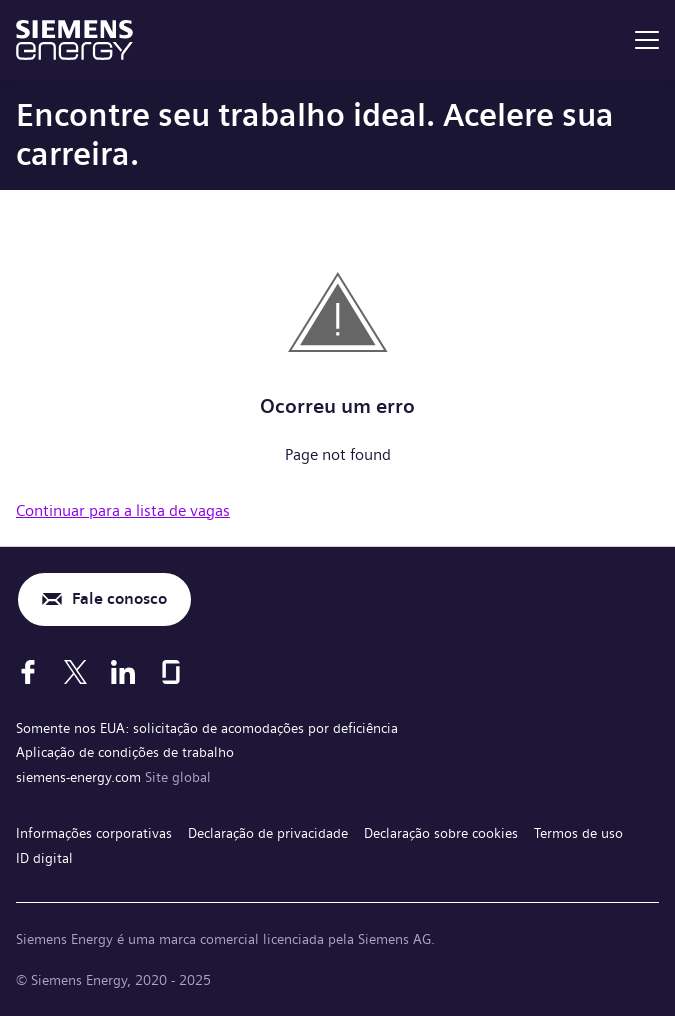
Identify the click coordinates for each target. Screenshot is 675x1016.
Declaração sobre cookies (441, 833)
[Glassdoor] (171, 672)
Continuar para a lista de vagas (123, 510)
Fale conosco (119, 598)
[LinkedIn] (123, 672)
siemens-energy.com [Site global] (80, 777)
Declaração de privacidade (268, 833)
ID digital (44, 858)
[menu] (647, 40)
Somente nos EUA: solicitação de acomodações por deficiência (207, 728)
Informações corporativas (94, 833)
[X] (75, 672)
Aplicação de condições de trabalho (125, 752)
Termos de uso (578, 833)
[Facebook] (28, 672)
